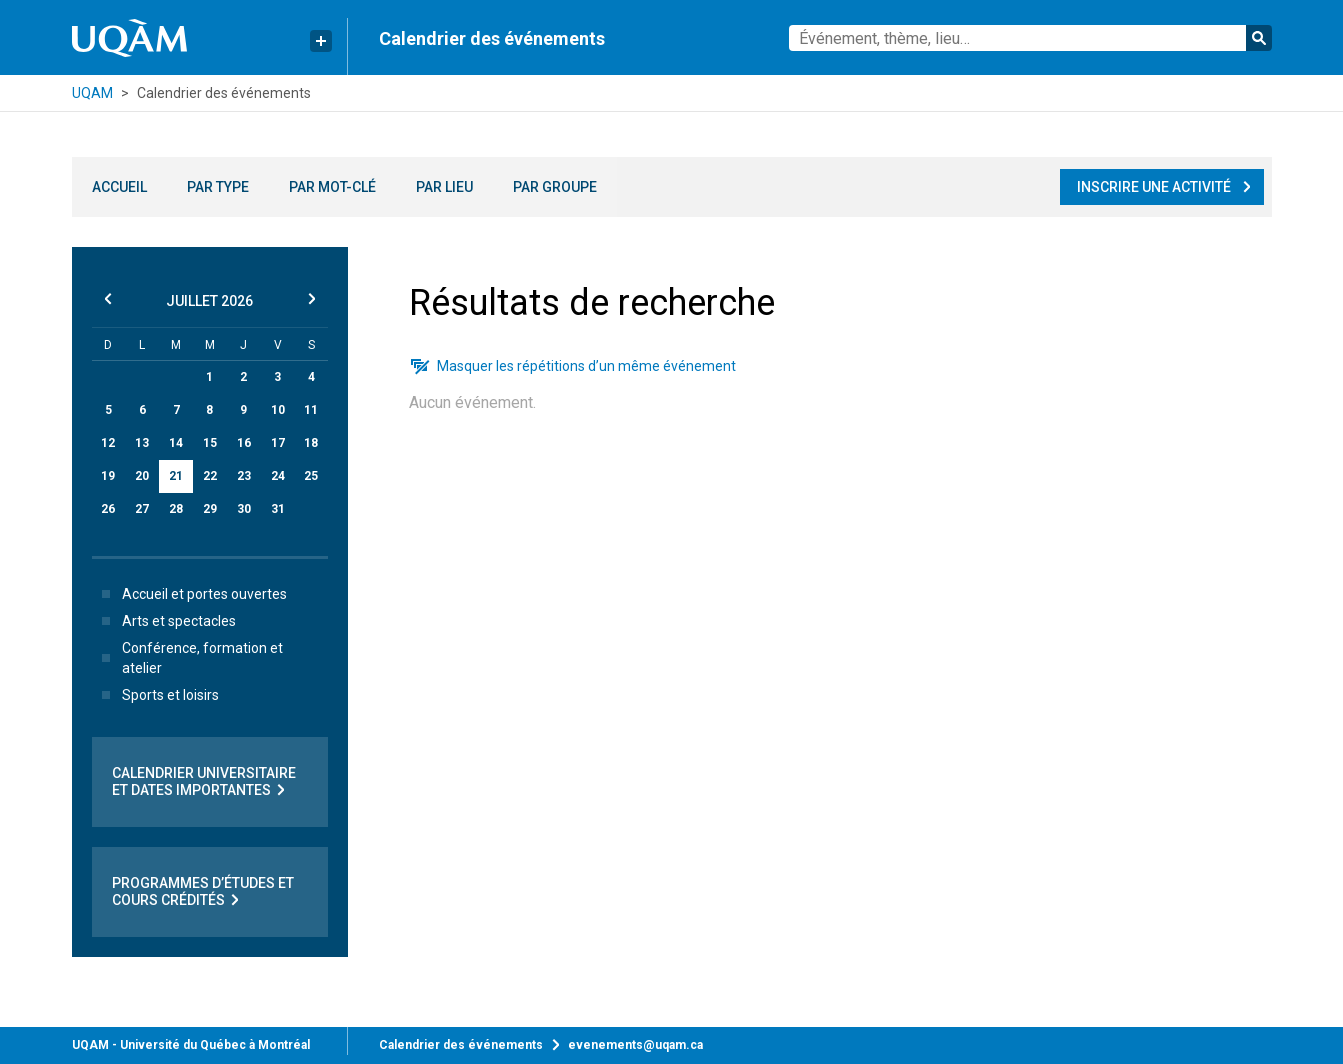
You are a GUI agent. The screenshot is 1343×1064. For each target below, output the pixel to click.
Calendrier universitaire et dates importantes (204, 782)
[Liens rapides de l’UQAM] (321, 41)
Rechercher (1259, 38)
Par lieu (444, 187)
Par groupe (555, 187)
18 (311, 443)
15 (210, 443)
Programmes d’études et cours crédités (203, 892)
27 (142, 509)
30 (244, 509)
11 (311, 410)
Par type (218, 187)
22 (210, 476)
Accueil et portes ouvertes (190, 594)
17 (278, 443)
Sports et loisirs (156, 695)
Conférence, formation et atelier (188, 658)
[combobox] (1030, 38)
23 (244, 476)
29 (210, 509)
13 (142, 443)
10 (278, 410)
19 (108, 476)
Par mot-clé (332, 187)
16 (244, 443)
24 (278, 476)
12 (108, 443)
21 (176, 476)
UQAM (92, 93)
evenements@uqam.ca (635, 1045)
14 (176, 443)
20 (142, 476)
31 (278, 509)
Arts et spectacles (165, 621)
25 (311, 476)
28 (176, 509)
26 (108, 509)
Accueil (119, 187)
